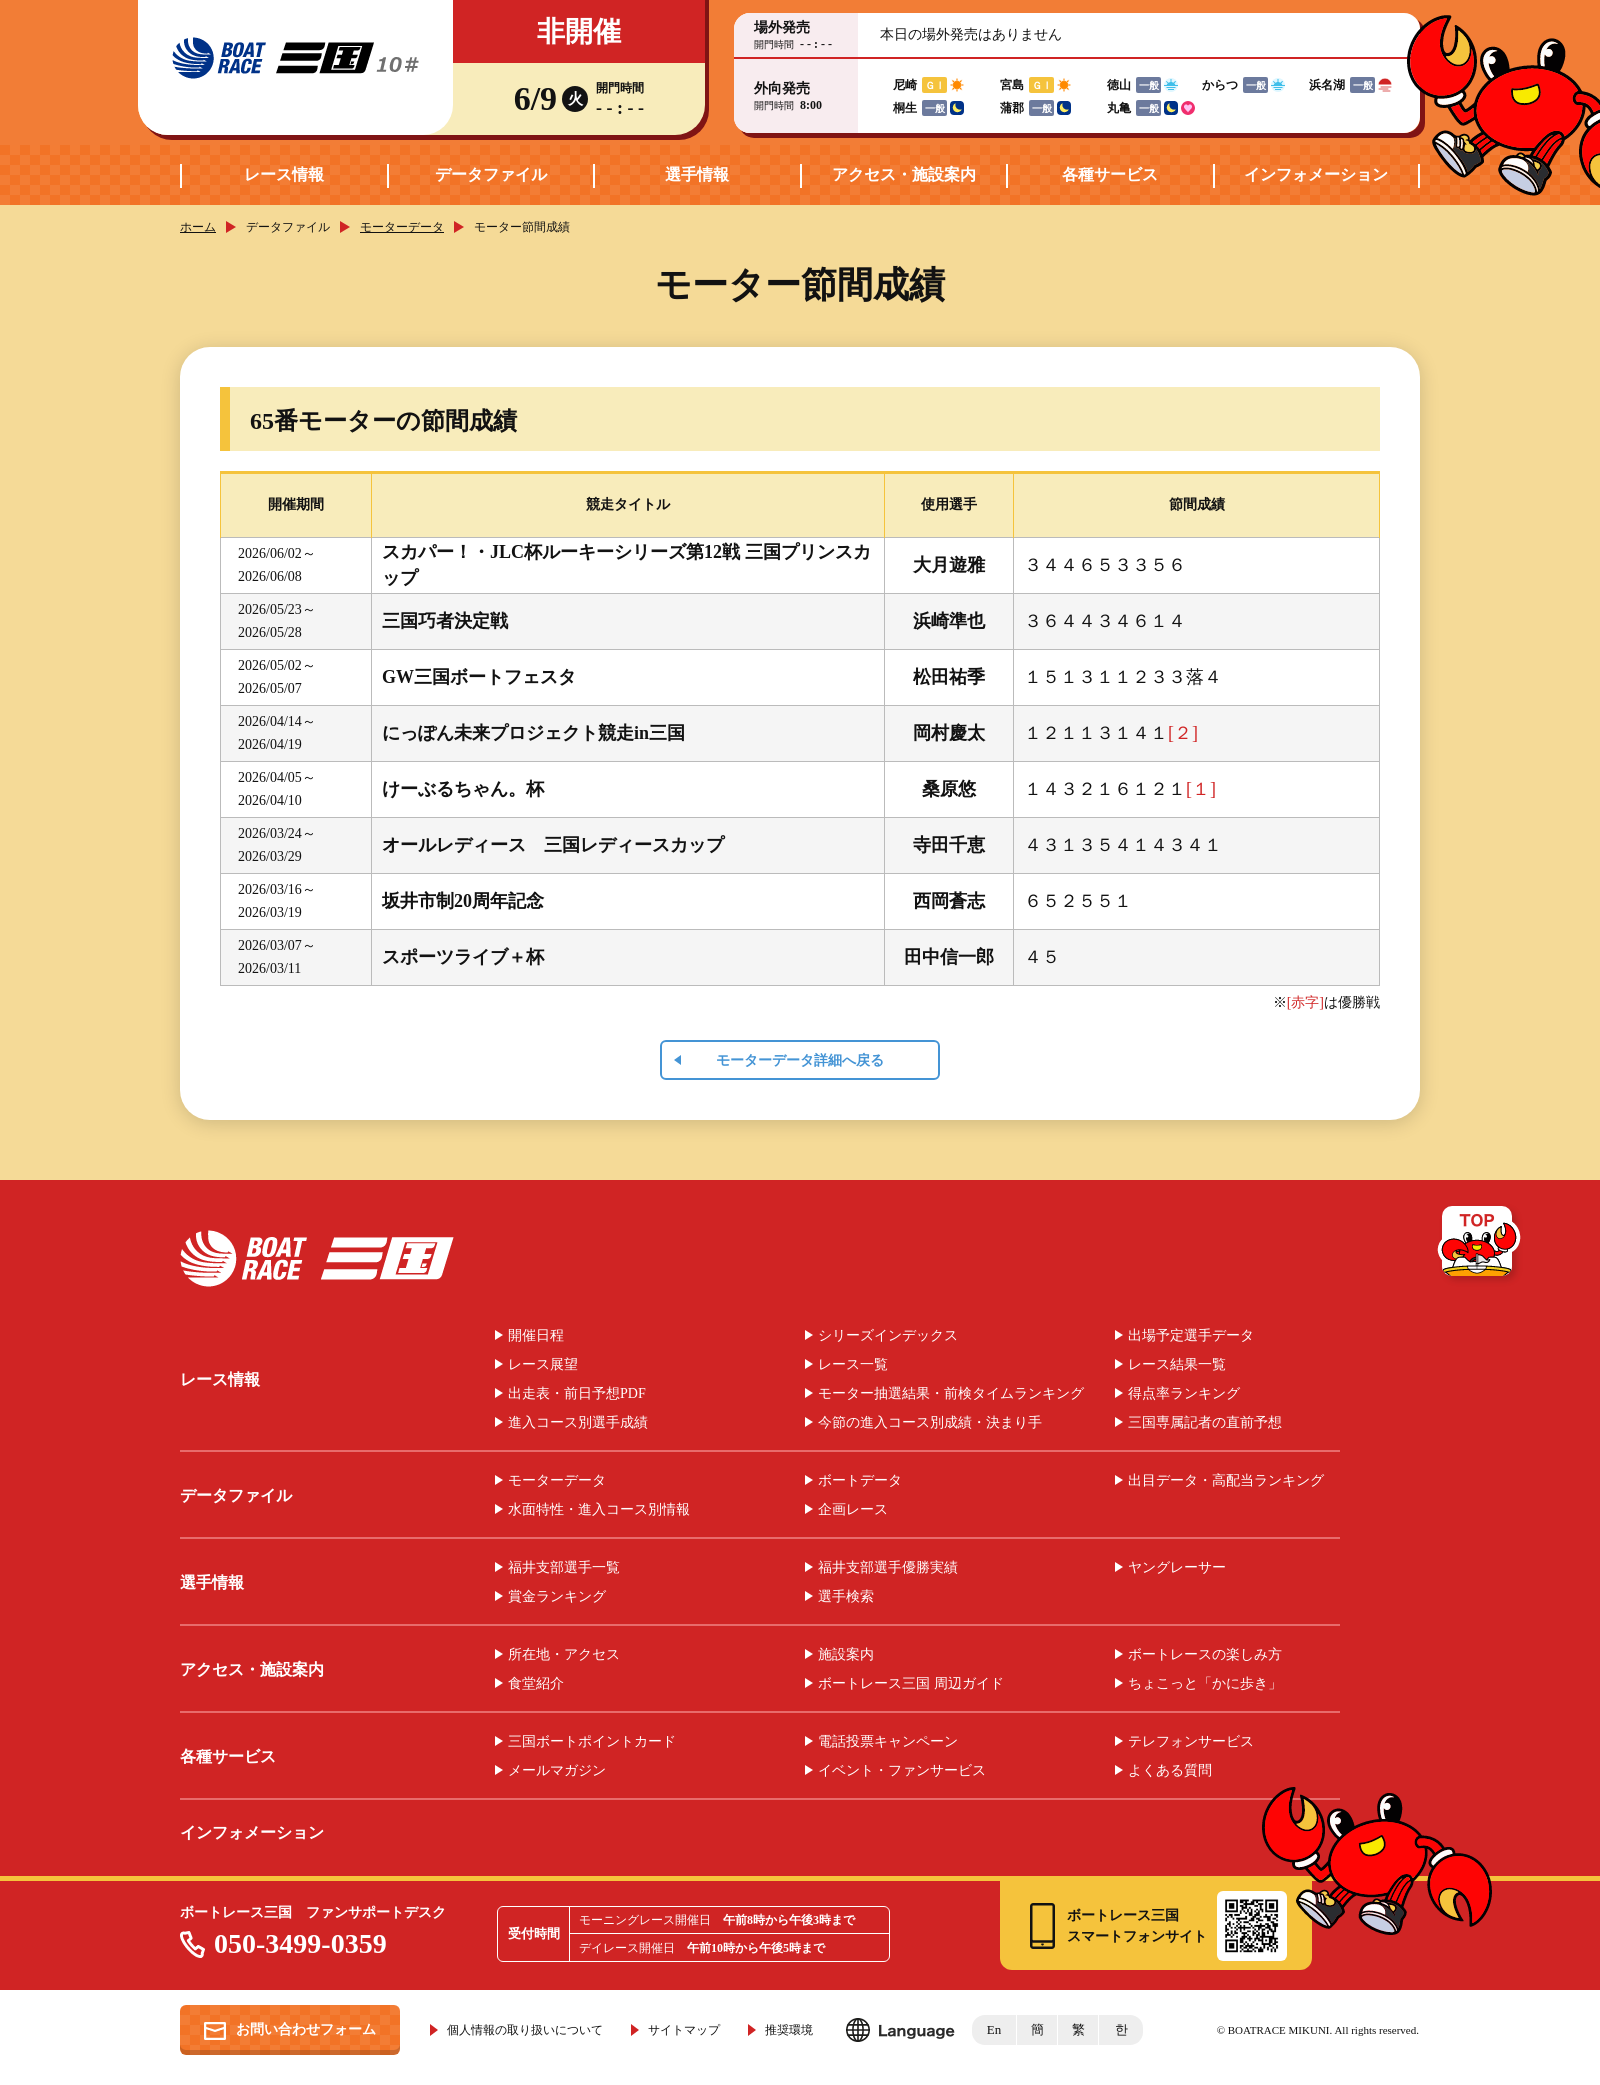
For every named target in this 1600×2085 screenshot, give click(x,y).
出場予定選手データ (1191, 1336)
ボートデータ (860, 1481)
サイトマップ (684, 2030)
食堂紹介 (536, 1684)
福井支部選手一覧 (564, 1568)
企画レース (853, 1510)
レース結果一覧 (1177, 1365)
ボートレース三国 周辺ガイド (911, 1684)
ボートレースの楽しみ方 (1205, 1655)
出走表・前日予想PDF (577, 1394)
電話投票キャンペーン (888, 1742)
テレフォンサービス (1191, 1742)
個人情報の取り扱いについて (525, 2030)
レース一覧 (853, 1365)
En (994, 2029)
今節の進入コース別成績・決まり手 (930, 1423)
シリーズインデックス (888, 1336)
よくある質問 (1170, 1771)
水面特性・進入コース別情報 (599, 1510)
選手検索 (846, 1597)
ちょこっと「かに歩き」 (1205, 1684)
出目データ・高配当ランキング (1226, 1481)
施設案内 (846, 1655)
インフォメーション (1316, 174)
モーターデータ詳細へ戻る (800, 1060)
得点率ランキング (1184, 1394)
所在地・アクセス (564, 1655)
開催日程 (536, 1336)
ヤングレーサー (1177, 1568)
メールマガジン (557, 1771)
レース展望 (543, 1365)
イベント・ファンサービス (902, 1771)
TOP (1480, 1245)
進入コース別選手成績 (578, 1423)
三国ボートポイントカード (592, 1742)
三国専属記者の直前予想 (1205, 1423)
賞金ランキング (557, 1597)
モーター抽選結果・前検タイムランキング (951, 1394)
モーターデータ (402, 227)
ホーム (198, 227)
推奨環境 (789, 2030)
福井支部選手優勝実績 (888, 1568)
